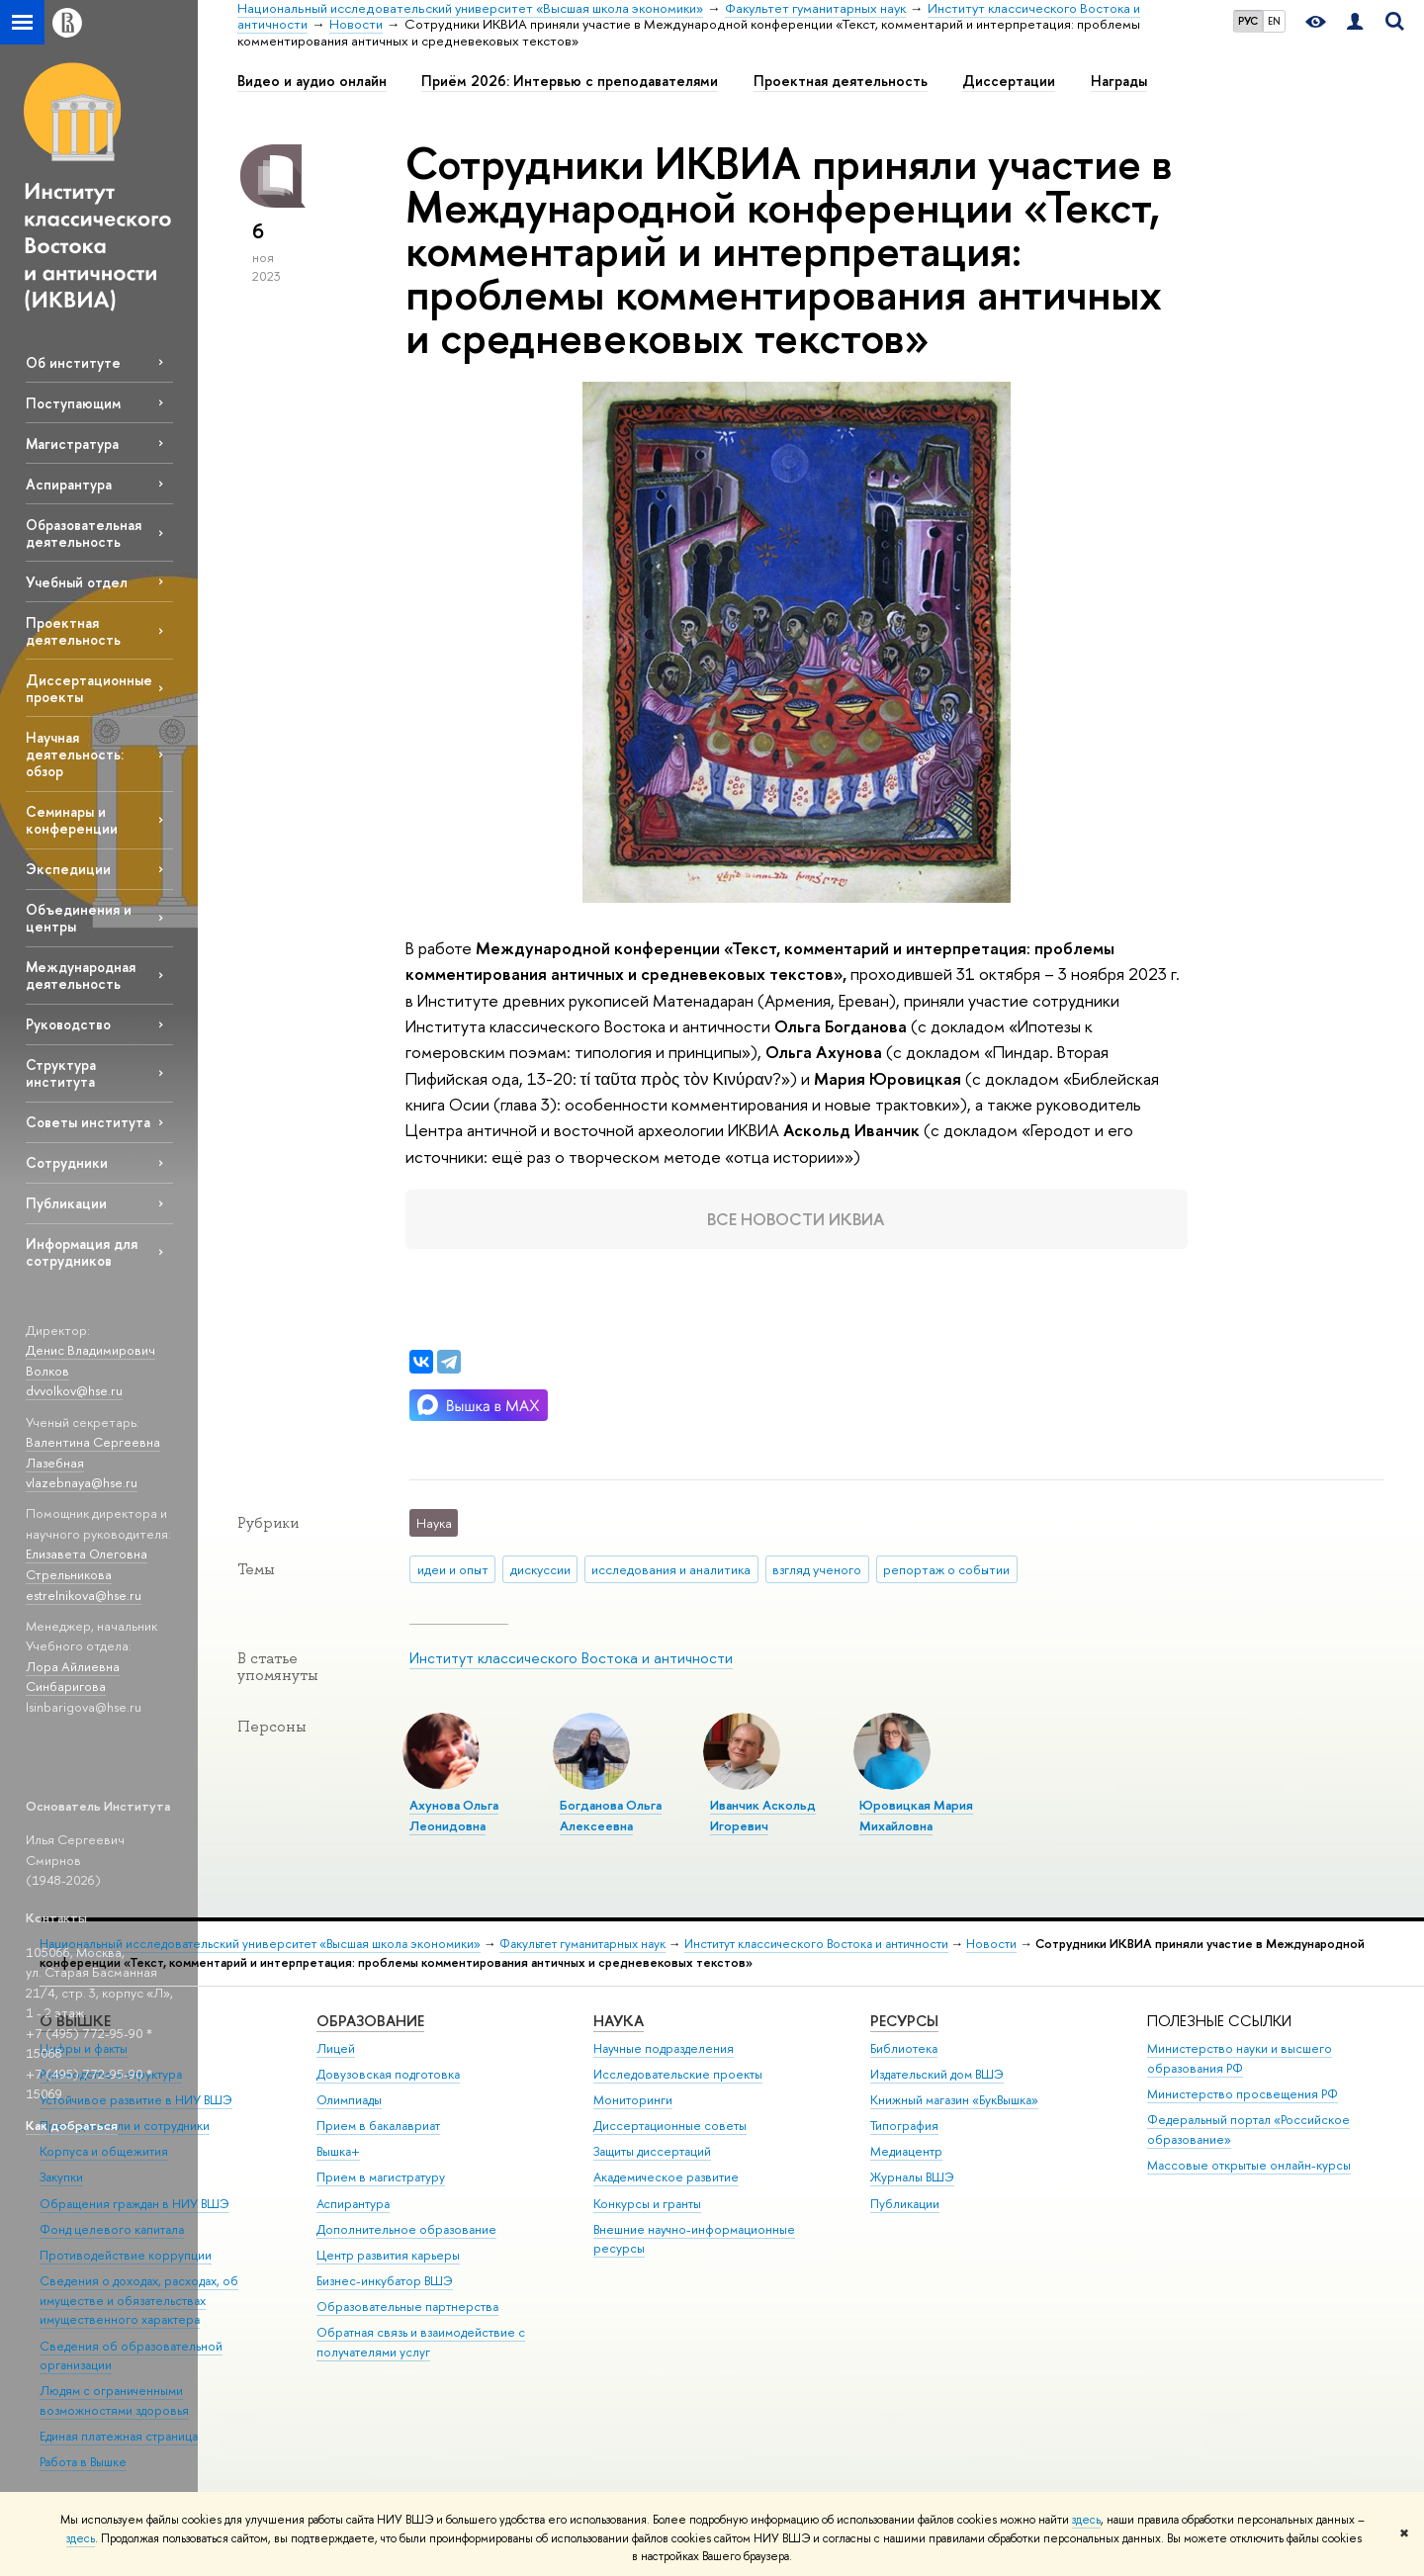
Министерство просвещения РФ (1242, 2094)
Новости (991, 1943)
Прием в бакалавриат (378, 2125)
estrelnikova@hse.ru (83, 1595)
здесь (1086, 2520)
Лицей (335, 2048)
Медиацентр (906, 2151)
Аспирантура (69, 484)
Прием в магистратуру (380, 2177)
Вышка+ (338, 2151)
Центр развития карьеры (388, 2255)
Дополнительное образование (406, 2229)
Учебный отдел (77, 582)
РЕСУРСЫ (904, 2020)
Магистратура (72, 443)
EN (1274, 21)
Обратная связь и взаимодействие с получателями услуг (420, 2342)
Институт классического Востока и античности (571, 1657)
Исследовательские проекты (677, 2074)
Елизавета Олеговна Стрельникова (86, 1564)
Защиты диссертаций (652, 2151)
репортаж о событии (946, 1569)
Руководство (68, 1024)
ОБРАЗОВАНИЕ (370, 2020)
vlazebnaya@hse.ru (81, 1482)
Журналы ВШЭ (912, 2177)
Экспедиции (68, 868)
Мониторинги (632, 2099)
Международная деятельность (80, 975)
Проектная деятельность (73, 631)
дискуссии (540, 1569)
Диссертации (1008, 81)
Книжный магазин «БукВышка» (954, 2099)
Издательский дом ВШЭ (937, 2074)
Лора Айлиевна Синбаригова (73, 1676)
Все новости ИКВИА (796, 1218)
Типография (904, 2125)
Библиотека (903, 2048)
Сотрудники (67, 1162)
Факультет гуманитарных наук (582, 1943)
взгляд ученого (816, 1569)
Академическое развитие (666, 2177)
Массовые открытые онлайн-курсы (1249, 2165)
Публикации (66, 1203)
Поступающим (73, 403)
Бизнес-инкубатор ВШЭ (384, 2280)
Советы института (88, 1121)
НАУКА (618, 2020)
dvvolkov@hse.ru (74, 1390)
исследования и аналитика (671, 1569)
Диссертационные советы (670, 2125)
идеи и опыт (453, 1569)
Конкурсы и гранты (647, 2203)
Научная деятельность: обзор (75, 754)
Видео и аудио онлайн (312, 81)
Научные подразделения (663, 2048)
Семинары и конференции (72, 820)
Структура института (61, 1073)
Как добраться (72, 2125)
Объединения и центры (79, 917)
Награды (1119, 81)
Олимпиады (349, 2099)
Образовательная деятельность (83, 533)
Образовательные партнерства (407, 2306)
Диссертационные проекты (89, 688)
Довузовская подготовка (388, 2074)
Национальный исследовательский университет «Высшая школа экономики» (260, 1943)
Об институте (73, 362)
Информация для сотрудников (81, 1252)
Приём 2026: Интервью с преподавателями (569, 81)
